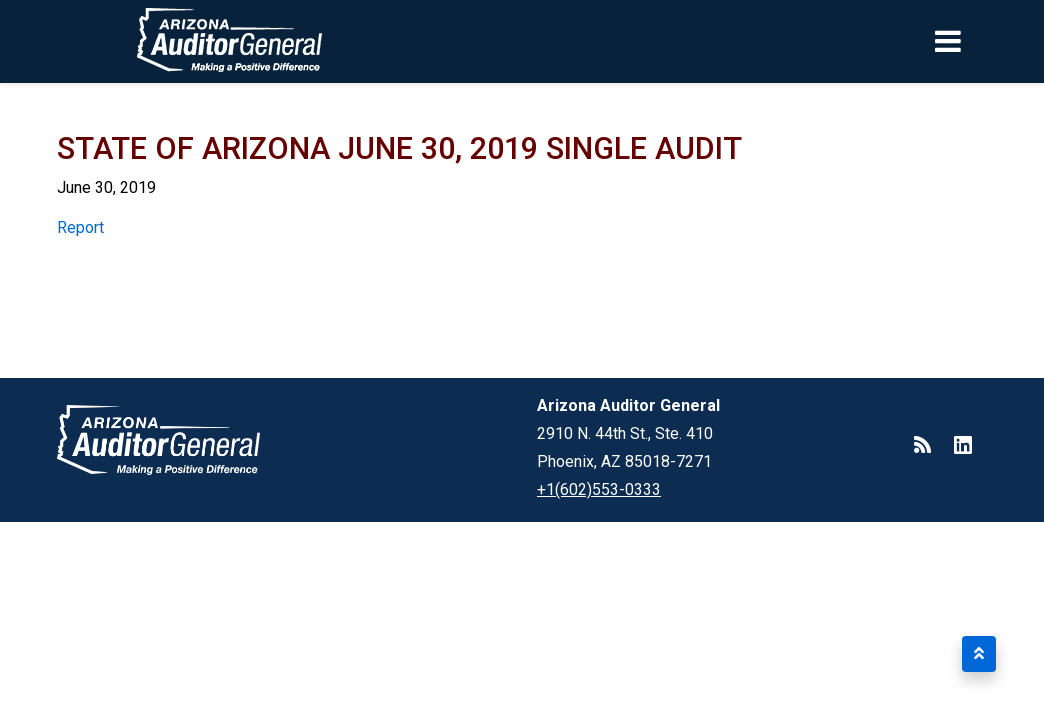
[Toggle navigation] (982, 41)
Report (80, 227)
